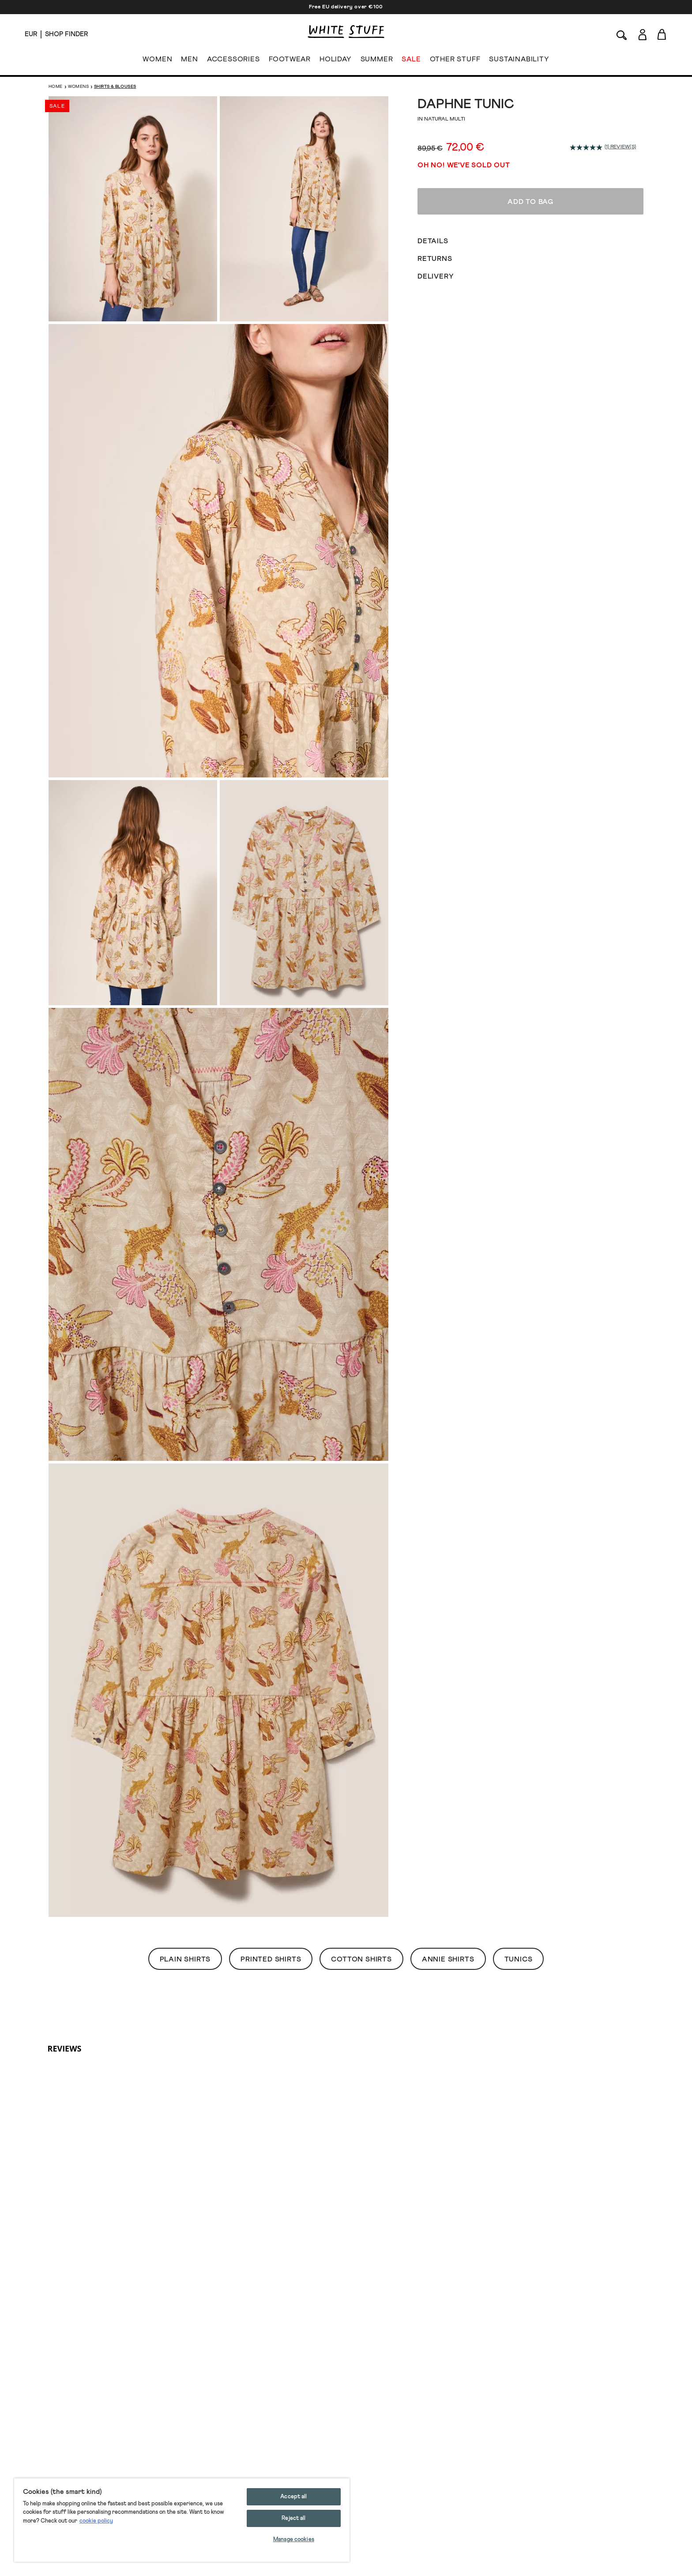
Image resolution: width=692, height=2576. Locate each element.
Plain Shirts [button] (185, 1959)
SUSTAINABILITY (519, 61)
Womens (78, 86)
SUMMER (377, 61)
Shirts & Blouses (115, 86)
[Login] (642, 33)
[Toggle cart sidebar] (662, 34)
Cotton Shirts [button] (361, 1959)
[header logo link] (346, 31)
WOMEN (157, 61)
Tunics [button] (518, 1959)
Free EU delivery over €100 (346, 7)
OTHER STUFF (455, 61)
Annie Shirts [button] (448, 1959)
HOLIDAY (335, 61)
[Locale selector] (31, 34)
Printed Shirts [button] (271, 1959)
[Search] (622, 34)
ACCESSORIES (233, 61)
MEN (189, 61)
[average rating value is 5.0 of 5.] (587, 147)
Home (56, 86)
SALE (411, 61)
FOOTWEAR (289, 61)
